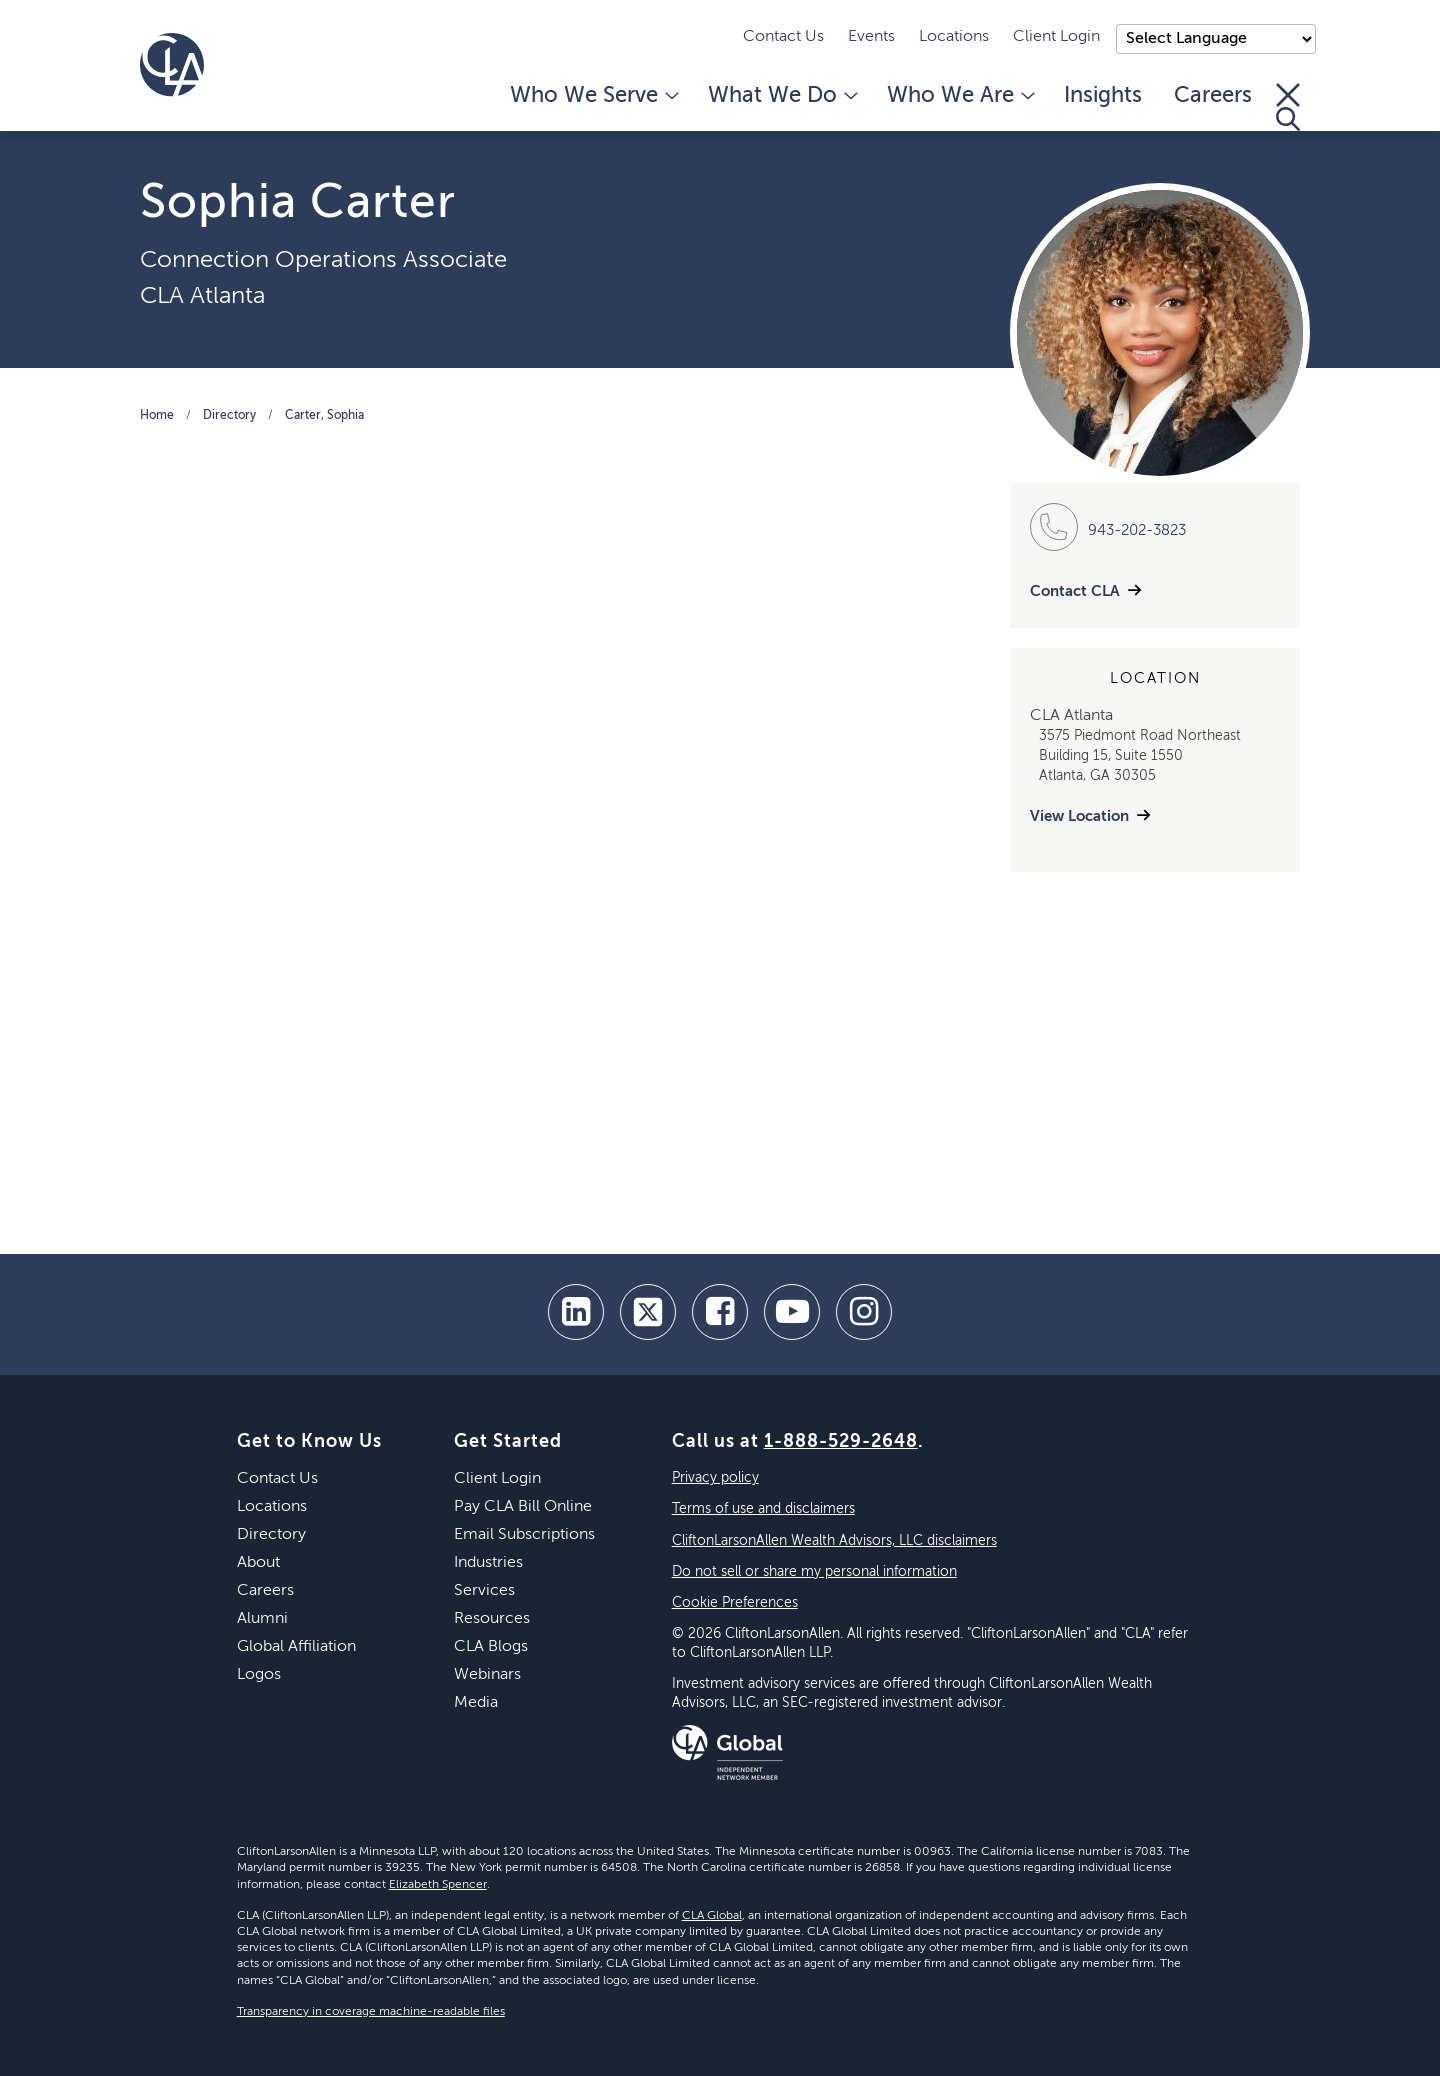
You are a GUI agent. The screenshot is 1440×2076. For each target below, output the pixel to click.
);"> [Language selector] (1216, 39)
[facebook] (720, 1312)
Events (871, 37)
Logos (259, 1675)
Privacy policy (715, 1478)
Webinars (487, 1675)
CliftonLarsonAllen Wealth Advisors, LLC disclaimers (834, 1541)
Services (484, 1591)
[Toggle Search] (1288, 107)
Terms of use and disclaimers (763, 1509)
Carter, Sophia (324, 416)
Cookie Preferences (735, 1603)
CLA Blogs (491, 1647)
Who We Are (959, 96)
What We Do (781, 96)
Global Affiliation (296, 1647)
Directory (229, 416)
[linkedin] (576, 1312)
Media (476, 1703)
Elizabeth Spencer (438, 1885)
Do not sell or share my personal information (814, 1572)
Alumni (262, 1619)
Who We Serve (593, 96)
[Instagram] (864, 1312)
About (258, 1563)
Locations (954, 37)
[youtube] (792, 1312)
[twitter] (648, 1312)
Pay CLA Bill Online (523, 1507)
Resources (492, 1619)
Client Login (1056, 37)
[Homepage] (172, 65)
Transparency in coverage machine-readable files (371, 2012)
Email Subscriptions (524, 1535)
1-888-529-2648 (841, 1442)
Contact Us (783, 37)
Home (157, 416)
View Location (1079, 816)
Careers (1213, 96)
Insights (1103, 96)
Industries (488, 1563)
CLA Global (712, 1916)
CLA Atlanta (202, 296)
